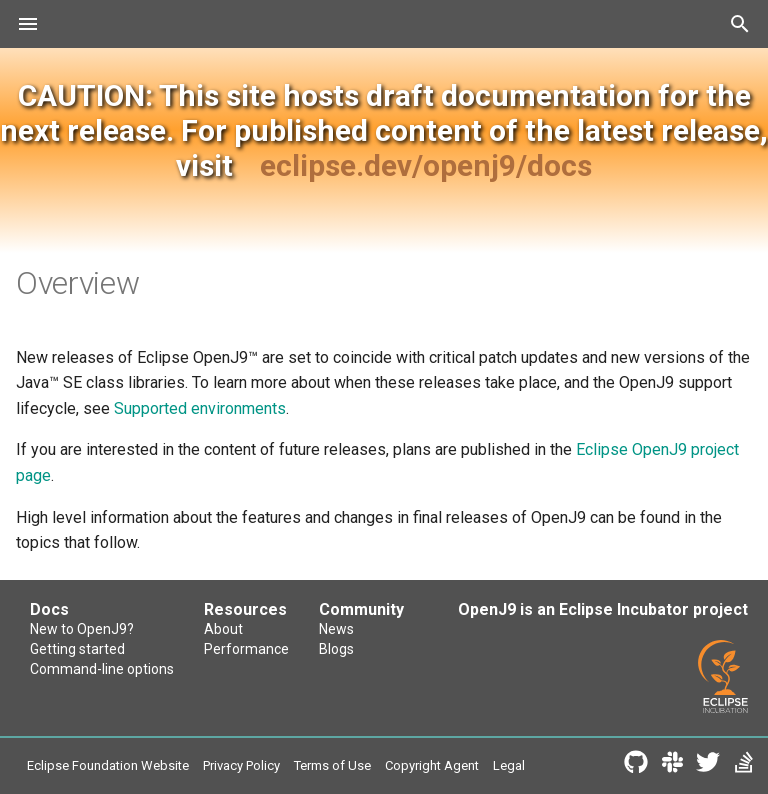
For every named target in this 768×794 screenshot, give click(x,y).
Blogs (336, 649)
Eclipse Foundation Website (108, 765)
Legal (509, 765)
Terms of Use (332, 765)
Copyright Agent (432, 765)
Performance (246, 649)
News (336, 629)
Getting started (77, 649)
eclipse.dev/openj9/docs (426, 165)
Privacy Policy (241, 765)
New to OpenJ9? (82, 629)
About (223, 629)
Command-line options (102, 669)
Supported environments (200, 408)
